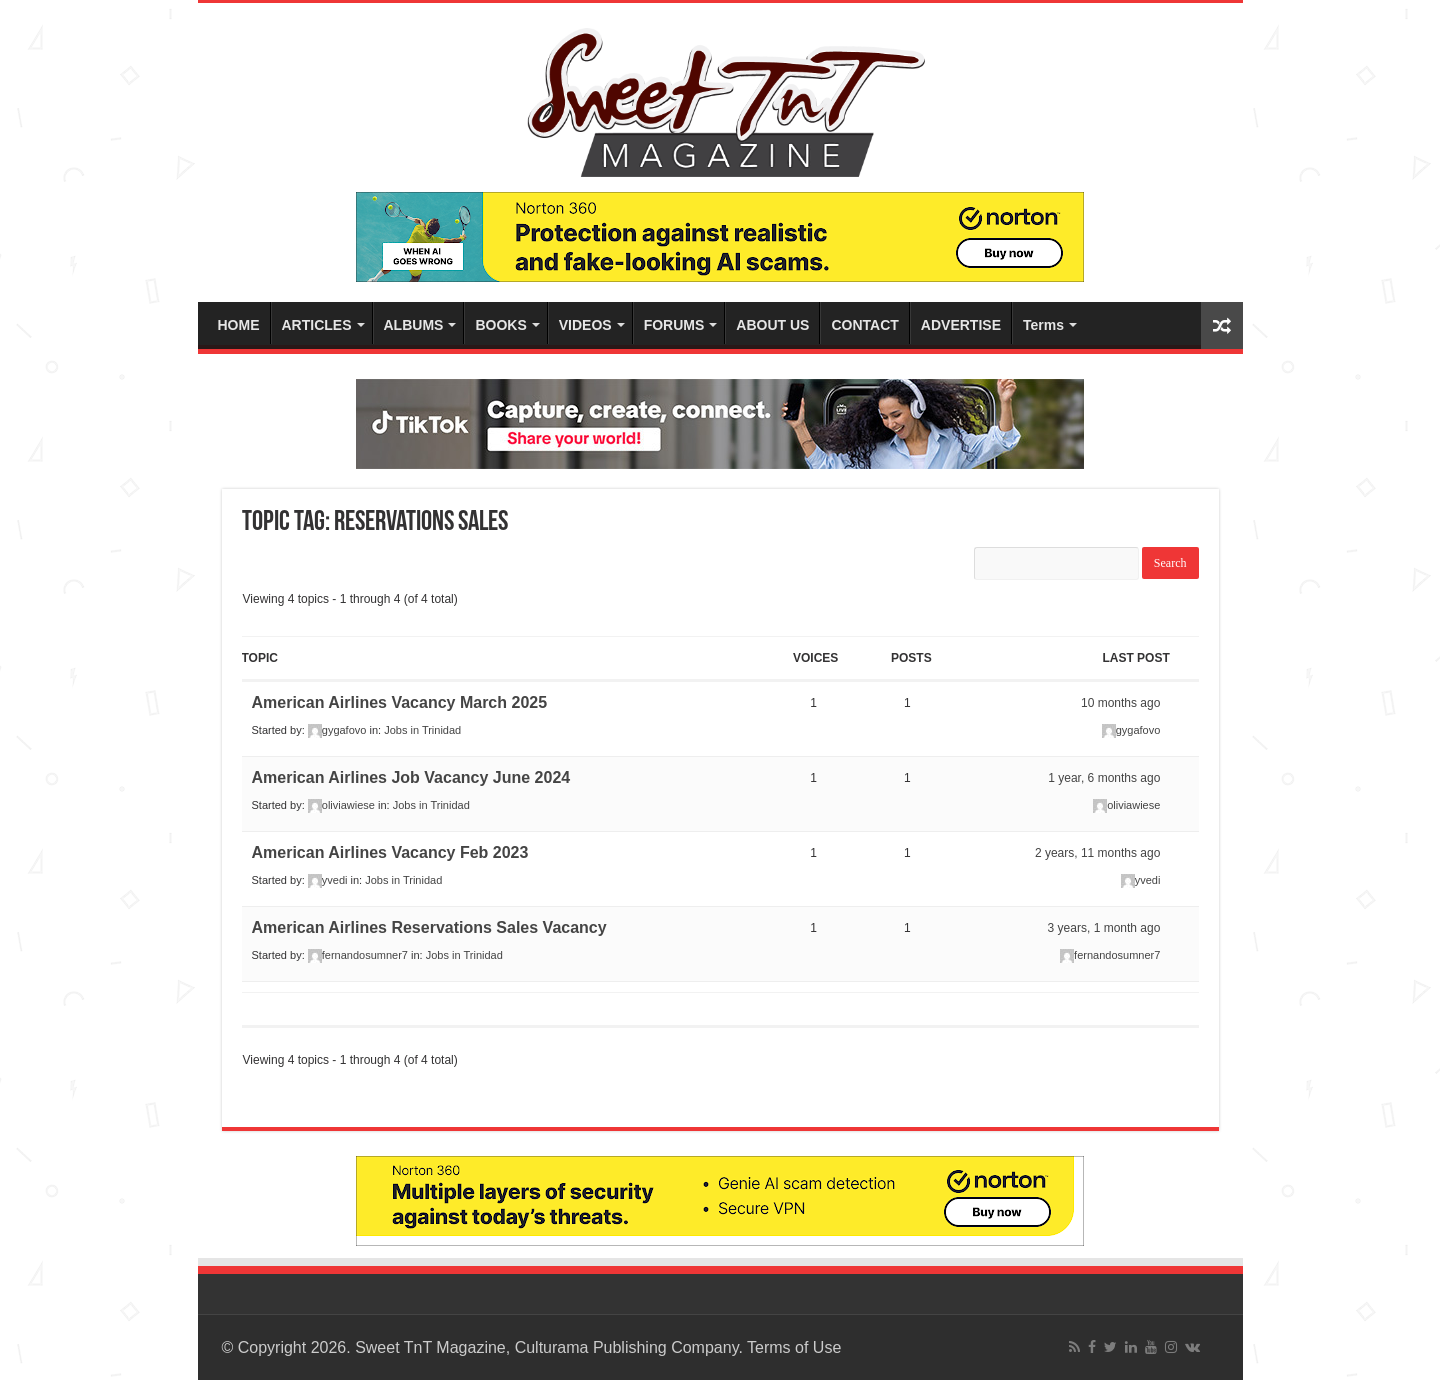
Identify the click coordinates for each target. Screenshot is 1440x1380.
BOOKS (500, 325)
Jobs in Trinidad (422, 730)
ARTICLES (317, 325)
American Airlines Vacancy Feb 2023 (390, 852)
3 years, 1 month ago (1104, 928)
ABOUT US (772, 325)
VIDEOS (585, 325)
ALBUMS (414, 325)
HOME (239, 325)
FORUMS (674, 325)
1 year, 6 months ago (1104, 778)
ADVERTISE (961, 325)
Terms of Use (794, 1347)
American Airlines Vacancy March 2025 (400, 702)
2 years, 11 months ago (1097, 853)
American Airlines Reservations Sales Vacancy (429, 927)
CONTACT (864, 325)
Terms (1043, 325)
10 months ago (1120, 703)
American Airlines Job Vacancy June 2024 (411, 777)
